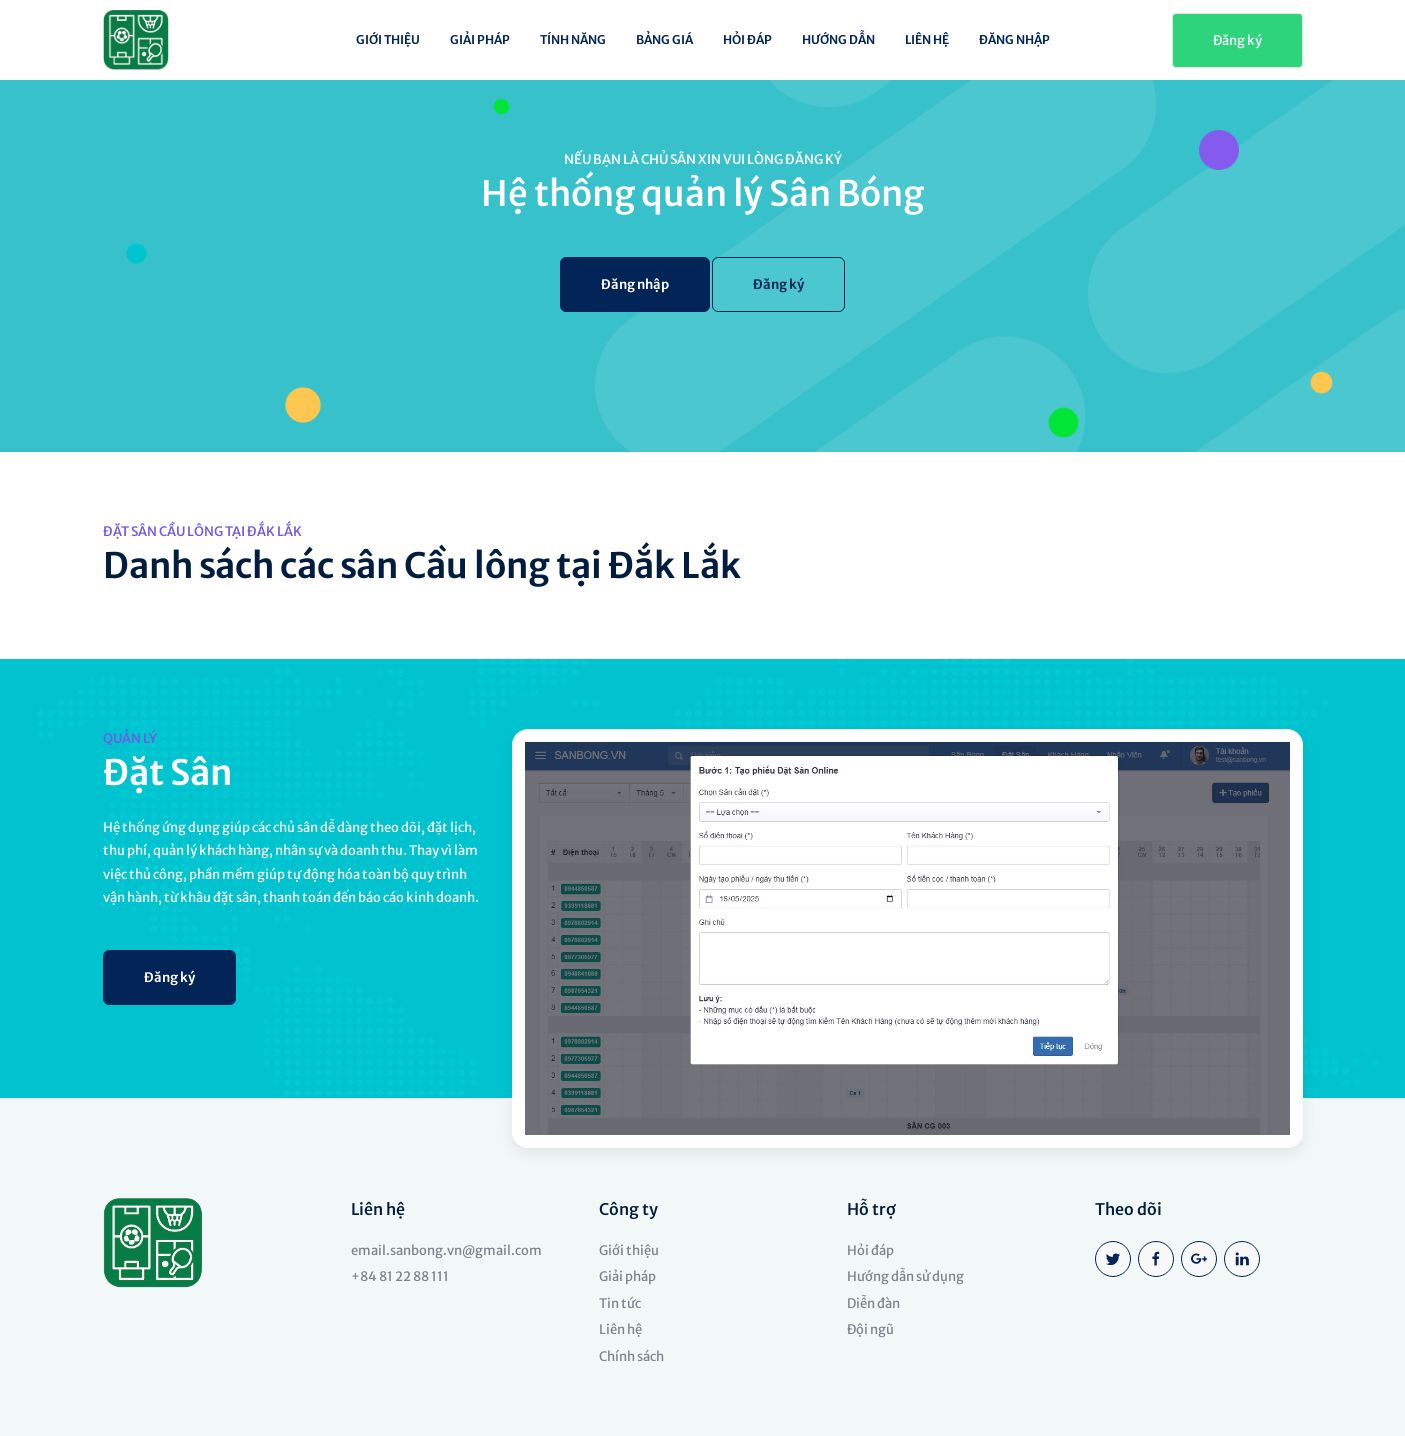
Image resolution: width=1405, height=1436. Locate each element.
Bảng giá (664, 39)
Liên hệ (927, 39)
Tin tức (620, 1303)
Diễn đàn (873, 1303)
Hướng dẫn (838, 39)
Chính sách (631, 1356)
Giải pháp (480, 39)
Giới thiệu (388, 39)
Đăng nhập (1014, 39)
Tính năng (573, 39)
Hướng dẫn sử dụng (905, 1276)
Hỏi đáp (747, 39)
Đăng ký (1237, 40)
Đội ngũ (870, 1329)
